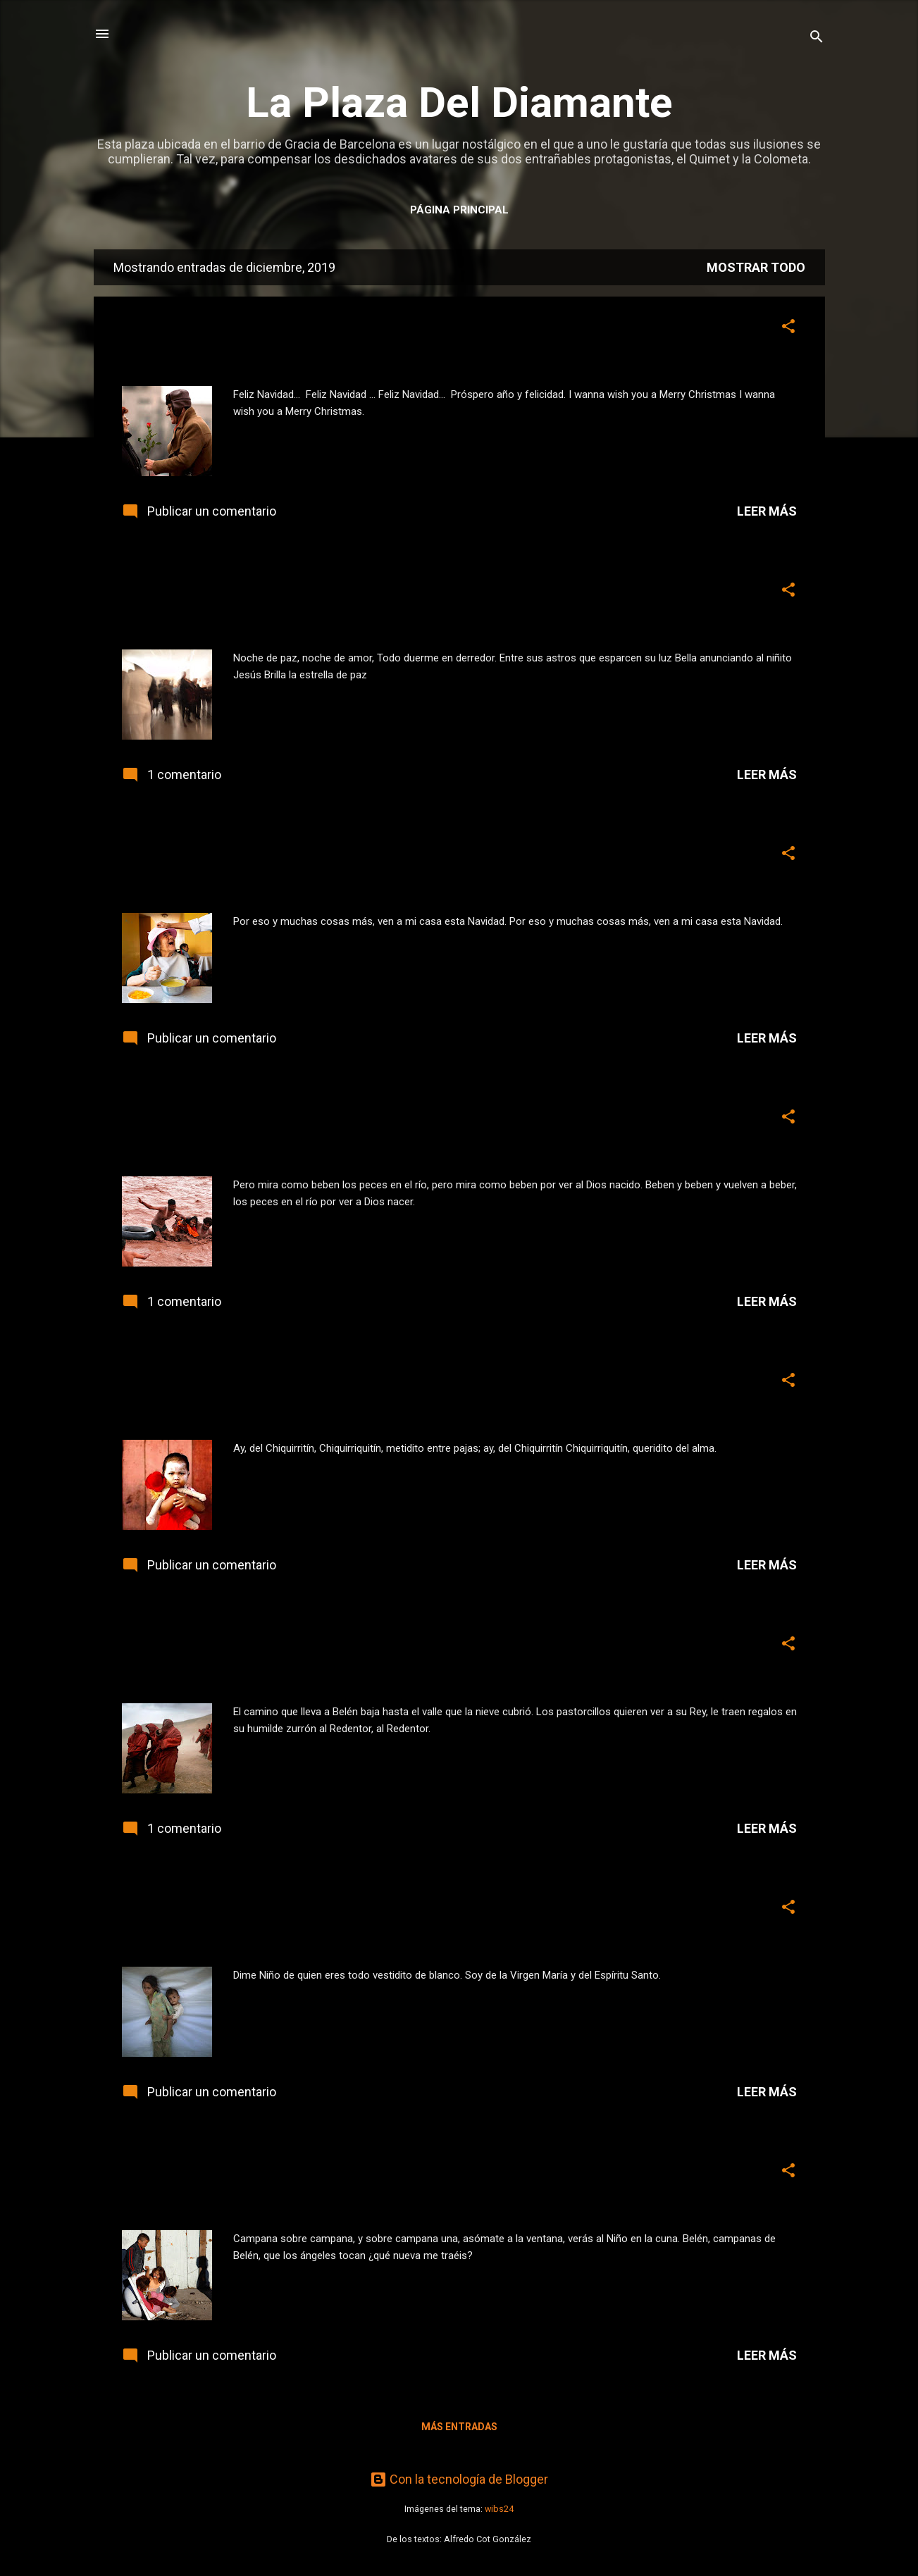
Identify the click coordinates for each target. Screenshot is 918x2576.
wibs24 (499, 2508)
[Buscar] (816, 38)
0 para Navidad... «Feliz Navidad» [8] (293, 330)
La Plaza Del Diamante (459, 102)
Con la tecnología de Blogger (459, 2479)
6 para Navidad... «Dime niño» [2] (278, 1910)
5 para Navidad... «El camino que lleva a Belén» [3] (359, 1647)
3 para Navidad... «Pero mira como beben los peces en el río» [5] (426, 1120)
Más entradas (459, 2426)
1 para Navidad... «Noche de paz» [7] (294, 593)
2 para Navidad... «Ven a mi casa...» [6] (304, 857)
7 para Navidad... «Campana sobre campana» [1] (351, 2174)
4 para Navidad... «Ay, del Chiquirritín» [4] (318, 1383)
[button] (788, 328)
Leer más (767, 511)
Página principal (459, 210)
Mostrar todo (756, 267)
